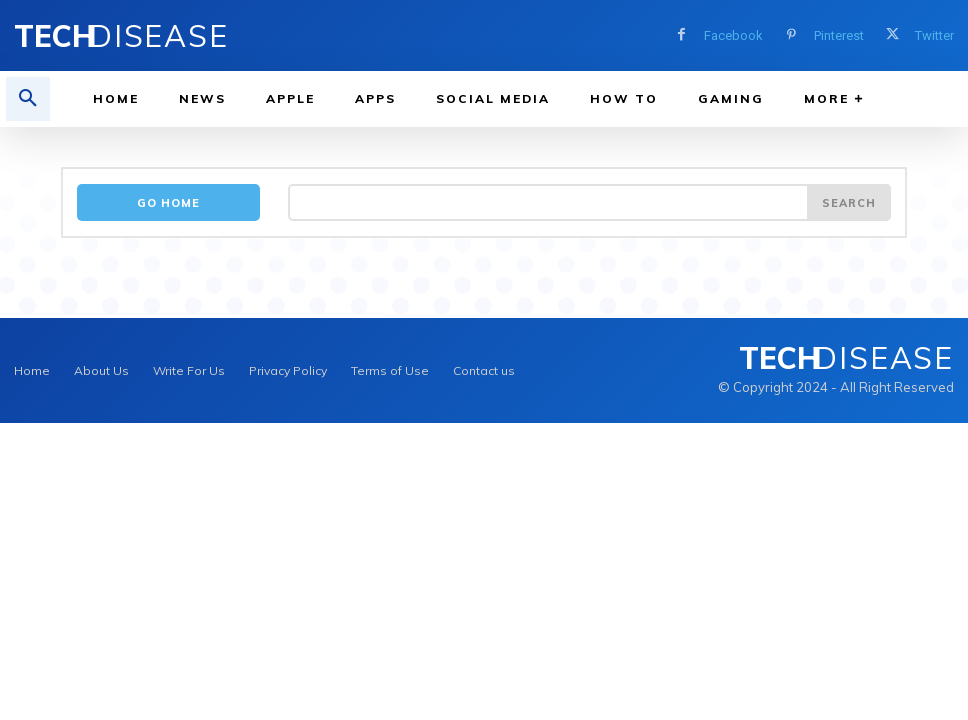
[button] (28, 99)
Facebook (733, 35)
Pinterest (839, 35)
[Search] (849, 202)
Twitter (934, 35)
